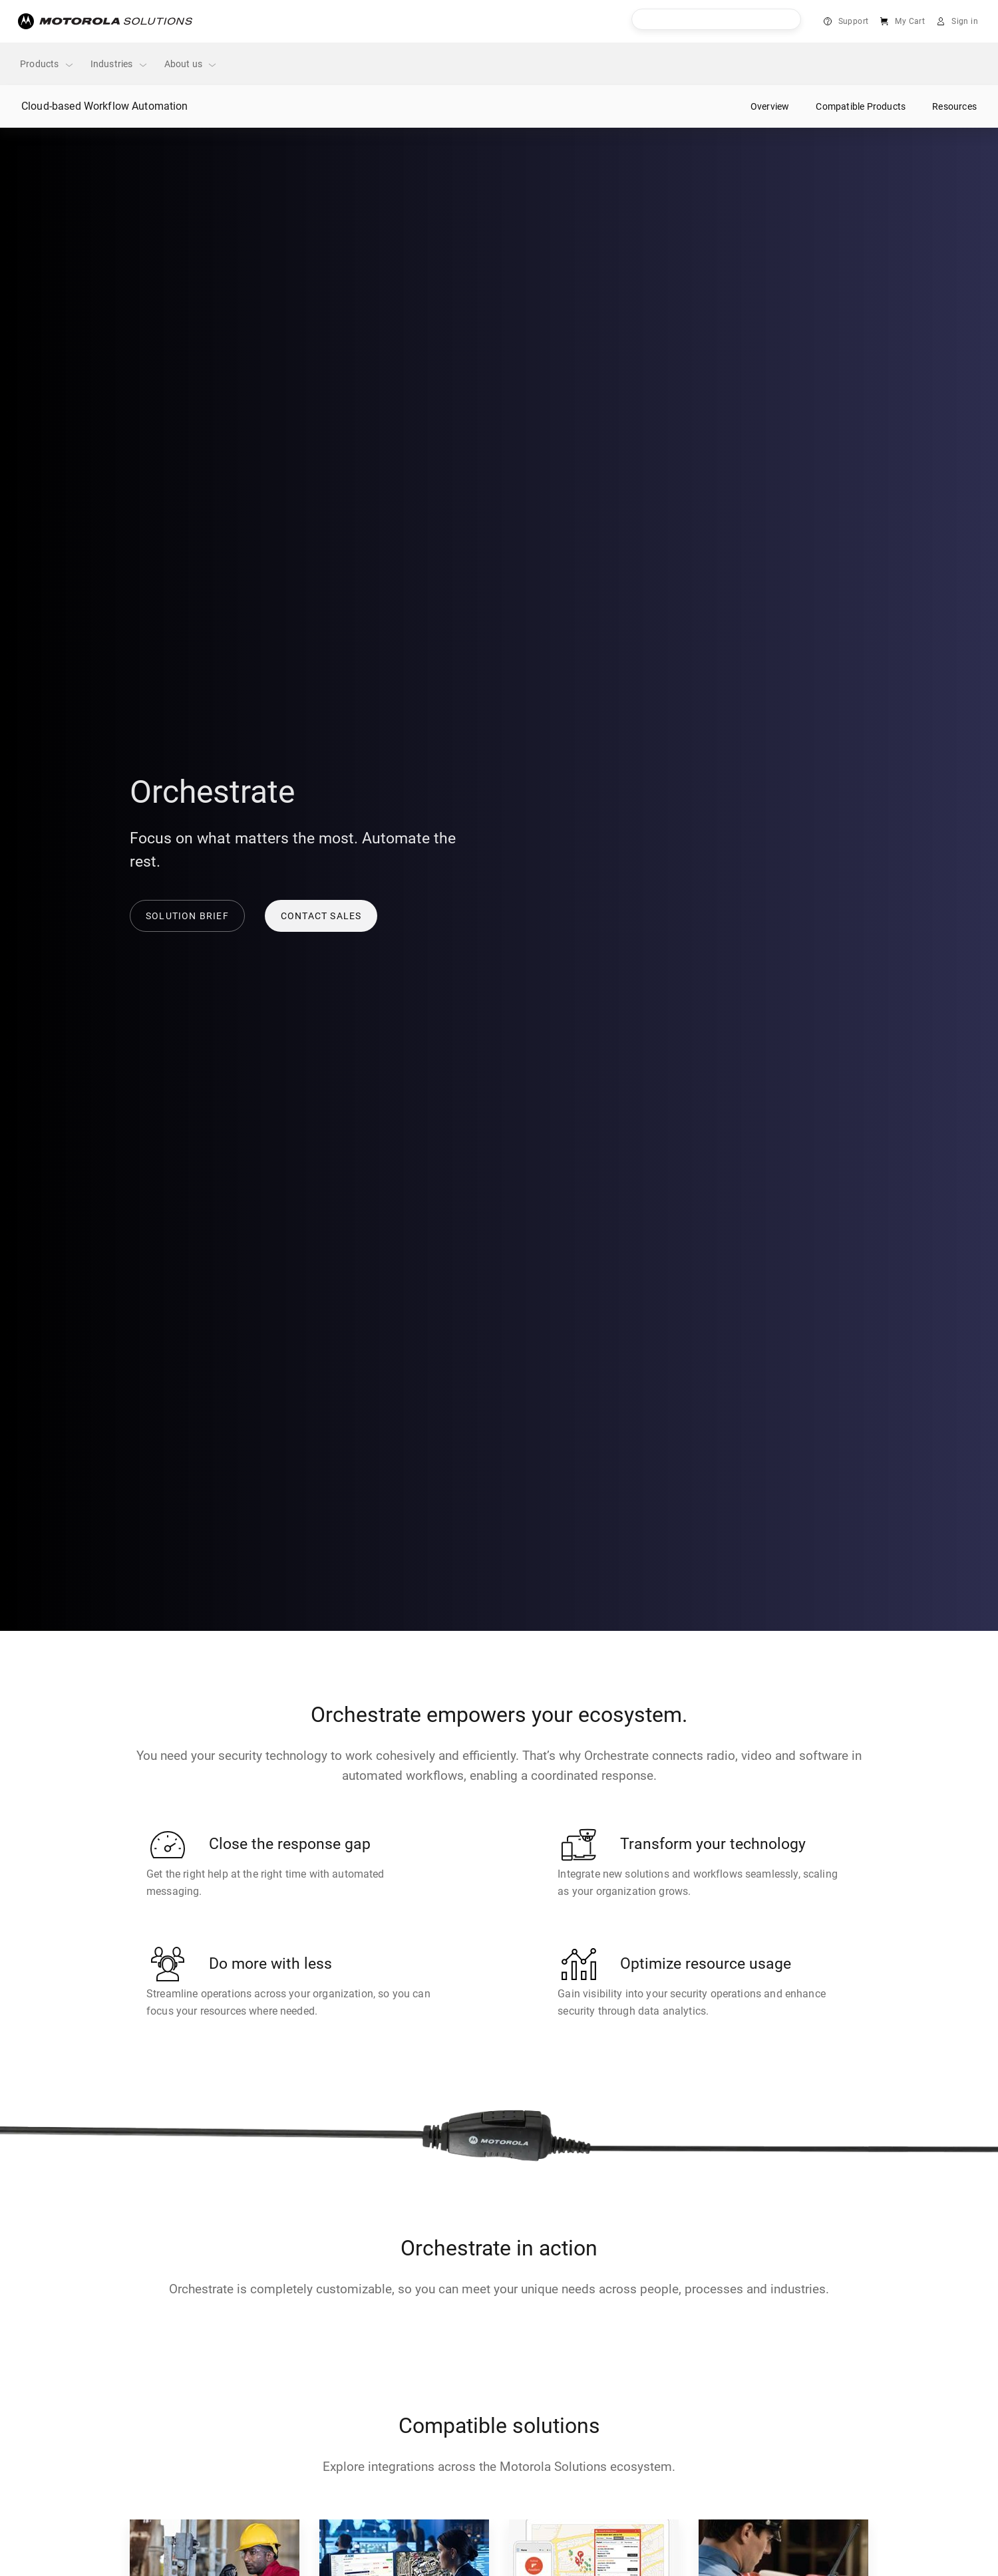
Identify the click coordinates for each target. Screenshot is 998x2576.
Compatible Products (861, 106)
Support (853, 21)
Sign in (964, 21)
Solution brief (187, 916)
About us (191, 64)
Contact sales (321, 916)
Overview (770, 106)
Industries (119, 64)
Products (47, 64)
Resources (954, 106)
